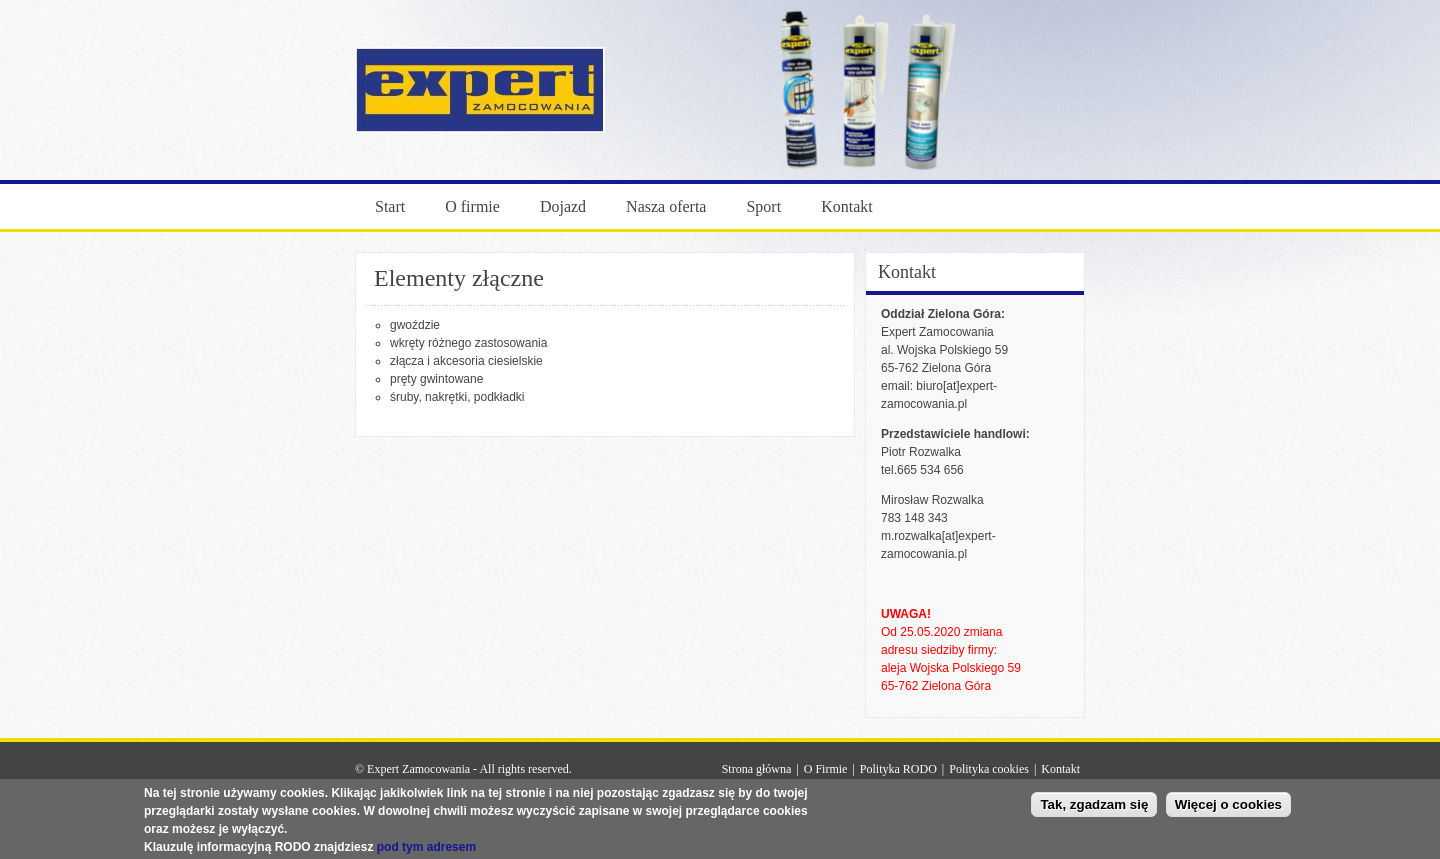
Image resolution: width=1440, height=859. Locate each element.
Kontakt (847, 206)
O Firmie (826, 769)
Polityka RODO (898, 769)
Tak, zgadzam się (1094, 807)
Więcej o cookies (1228, 807)
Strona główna (757, 769)
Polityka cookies (989, 769)
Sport (763, 206)
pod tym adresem (426, 850)
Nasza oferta (666, 206)
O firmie (472, 206)
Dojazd (563, 206)
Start (390, 206)
